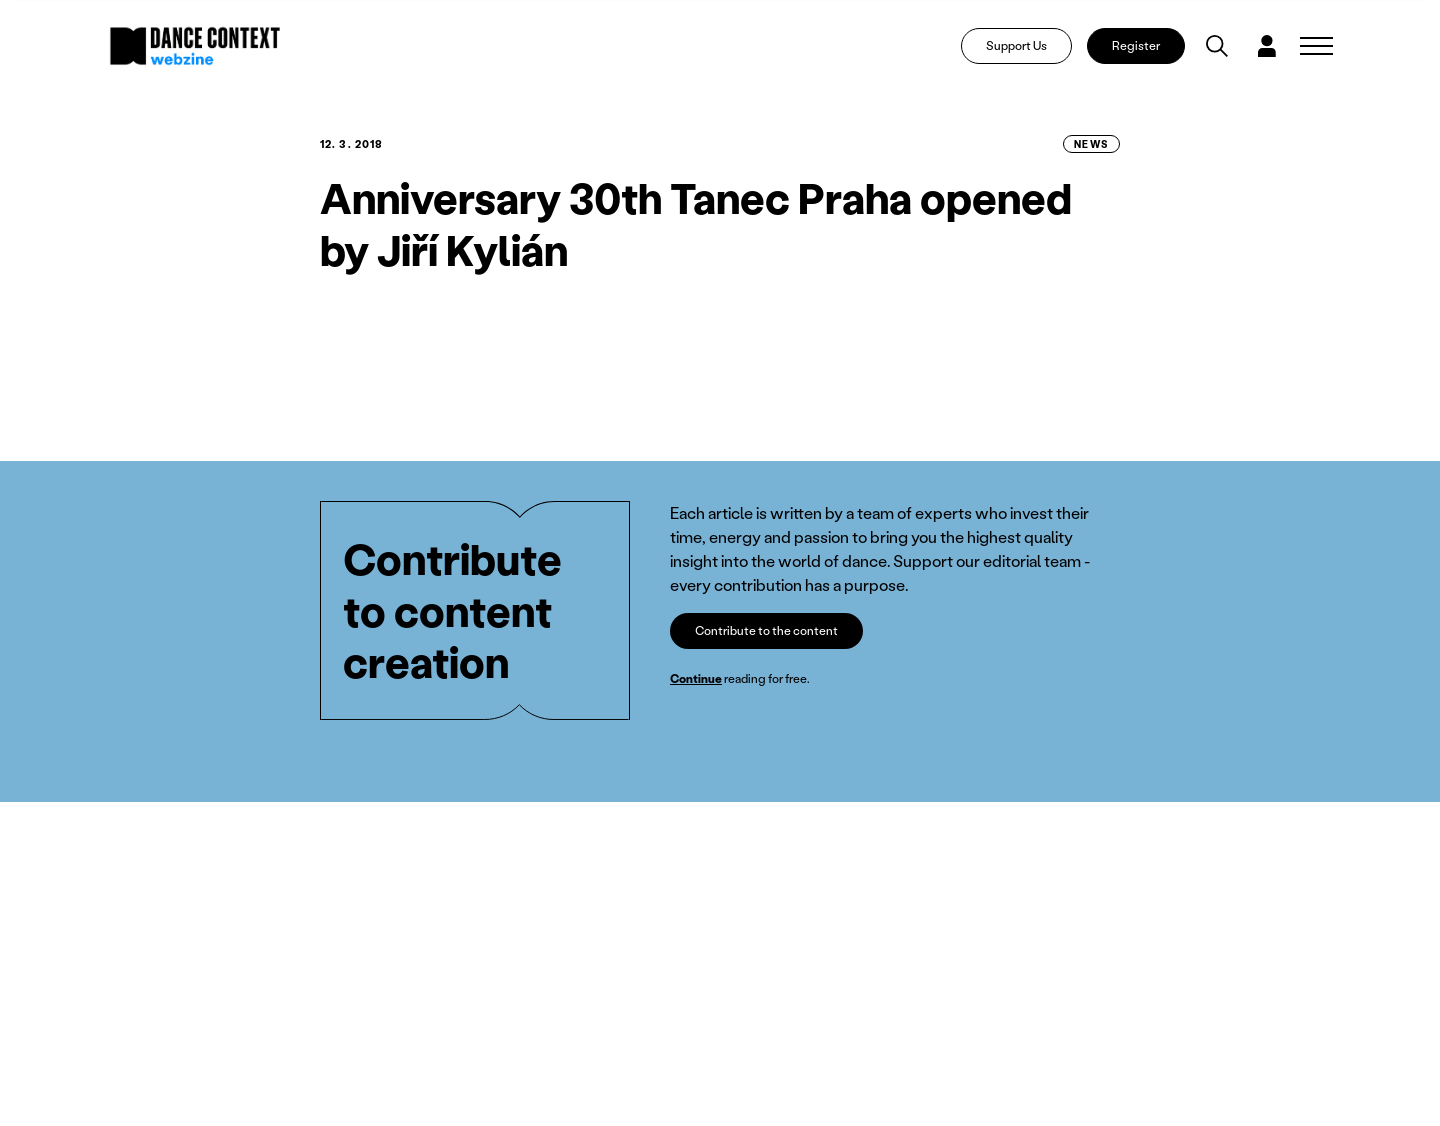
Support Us (1016, 45)
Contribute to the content (766, 630)
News (1091, 144)
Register (1136, 45)
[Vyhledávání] (1217, 46)
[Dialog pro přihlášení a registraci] (1267, 46)
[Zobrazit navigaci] (1316, 46)
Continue (696, 678)
